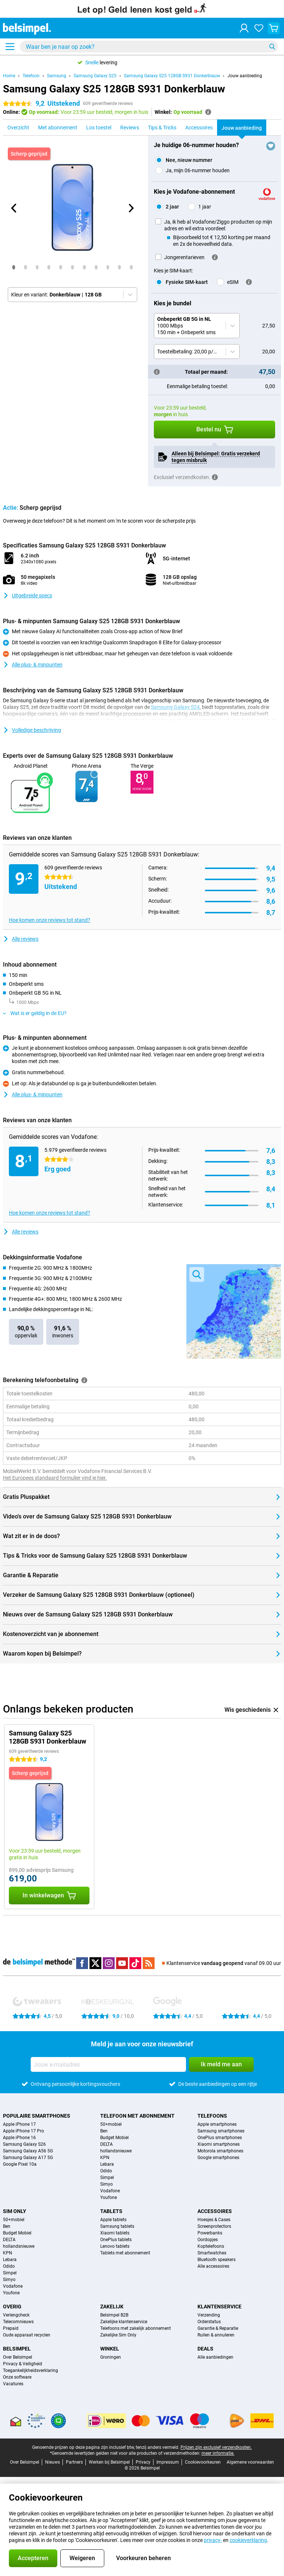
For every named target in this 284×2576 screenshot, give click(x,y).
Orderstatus (209, 2321)
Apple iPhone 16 (19, 2137)
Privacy (143, 2462)
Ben (104, 2131)
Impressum (167, 2462)
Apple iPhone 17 (19, 2124)
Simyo (106, 2184)
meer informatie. (218, 2453)
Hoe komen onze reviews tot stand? (49, 920)
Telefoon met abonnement (137, 2116)
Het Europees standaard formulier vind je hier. (55, 1478)
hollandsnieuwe (116, 2151)
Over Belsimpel (17, 2357)
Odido (106, 2170)
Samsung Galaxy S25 (95, 75)
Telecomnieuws (18, 2321)
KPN (104, 2157)
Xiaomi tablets (114, 2233)
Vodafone (110, 2190)
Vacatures (13, 2383)
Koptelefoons (210, 2246)
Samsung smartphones (220, 2131)
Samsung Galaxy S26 (24, 2144)
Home (9, 75)
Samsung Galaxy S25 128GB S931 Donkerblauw (172, 75)
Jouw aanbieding (244, 75)
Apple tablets (113, 2219)
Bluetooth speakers (216, 2259)
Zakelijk (112, 2306)
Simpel (107, 2177)
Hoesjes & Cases (213, 2219)
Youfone (108, 2197)
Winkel (109, 2349)
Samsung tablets (117, 2226)
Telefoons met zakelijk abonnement (135, 2328)
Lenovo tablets (114, 2246)
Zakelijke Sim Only (118, 2335)
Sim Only (14, 2211)
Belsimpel (17, 2349)
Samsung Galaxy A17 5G (28, 2157)
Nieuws (52, 2462)
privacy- (213, 2540)
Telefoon (31, 75)
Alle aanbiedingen (215, 2357)
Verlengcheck (16, 2315)
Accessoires (214, 2211)
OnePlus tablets (116, 2239)
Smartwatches (211, 2253)
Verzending (208, 2315)
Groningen (110, 2357)
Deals (205, 2349)
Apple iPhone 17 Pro (23, 2131)
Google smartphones (218, 2157)
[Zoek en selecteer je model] (149, 46)
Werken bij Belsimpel (109, 2462)
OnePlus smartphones (219, 2137)
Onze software (17, 2377)
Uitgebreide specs (27, 595)
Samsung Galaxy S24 (175, 707)
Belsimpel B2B (114, 2315)
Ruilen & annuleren (215, 2335)
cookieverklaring (248, 2540)
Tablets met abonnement (125, 2253)
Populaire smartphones (36, 2116)
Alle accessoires (213, 2266)
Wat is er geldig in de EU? (35, 1013)
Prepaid (10, 2328)
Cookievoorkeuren (203, 2462)
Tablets (111, 2211)
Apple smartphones (217, 2124)
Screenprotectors (214, 2226)
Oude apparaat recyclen (26, 2335)
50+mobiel (111, 2124)
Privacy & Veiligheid (22, 2363)
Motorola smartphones (220, 2151)
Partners (74, 2462)
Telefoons (212, 2116)
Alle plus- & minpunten (32, 665)
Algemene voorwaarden (250, 2462)
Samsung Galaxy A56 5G (28, 2151)
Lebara (107, 2164)
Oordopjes (207, 2239)
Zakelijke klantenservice (123, 2321)
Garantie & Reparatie (217, 2328)
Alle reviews (20, 939)
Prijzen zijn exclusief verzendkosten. (216, 2447)
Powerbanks (209, 2233)
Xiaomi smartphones (218, 2144)
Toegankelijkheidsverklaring (30, 2370)
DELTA (106, 2144)
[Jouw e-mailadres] (108, 2064)
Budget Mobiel (114, 2137)
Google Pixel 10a (20, 2164)
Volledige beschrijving (32, 730)
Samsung (56, 75)
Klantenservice (219, 2306)
